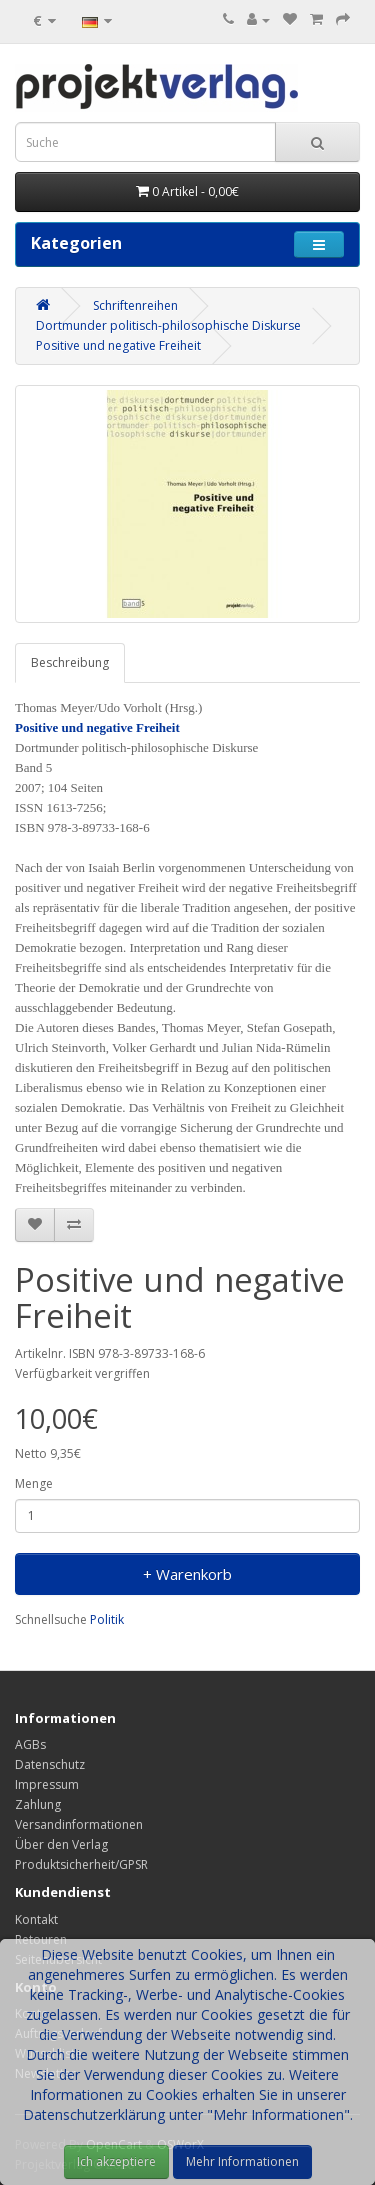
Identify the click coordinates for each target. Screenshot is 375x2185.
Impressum (47, 1784)
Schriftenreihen (135, 305)
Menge (34, 1483)
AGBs (30, 1744)
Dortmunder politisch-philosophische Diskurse (168, 325)
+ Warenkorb (187, 1574)
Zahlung (38, 1804)
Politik (107, 1619)
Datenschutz (50, 1764)
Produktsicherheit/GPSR (81, 1864)
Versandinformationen (79, 1824)
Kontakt (36, 1919)
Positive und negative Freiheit (118, 345)
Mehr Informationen (242, 2161)
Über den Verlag (61, 1844)
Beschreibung (70, 662)
